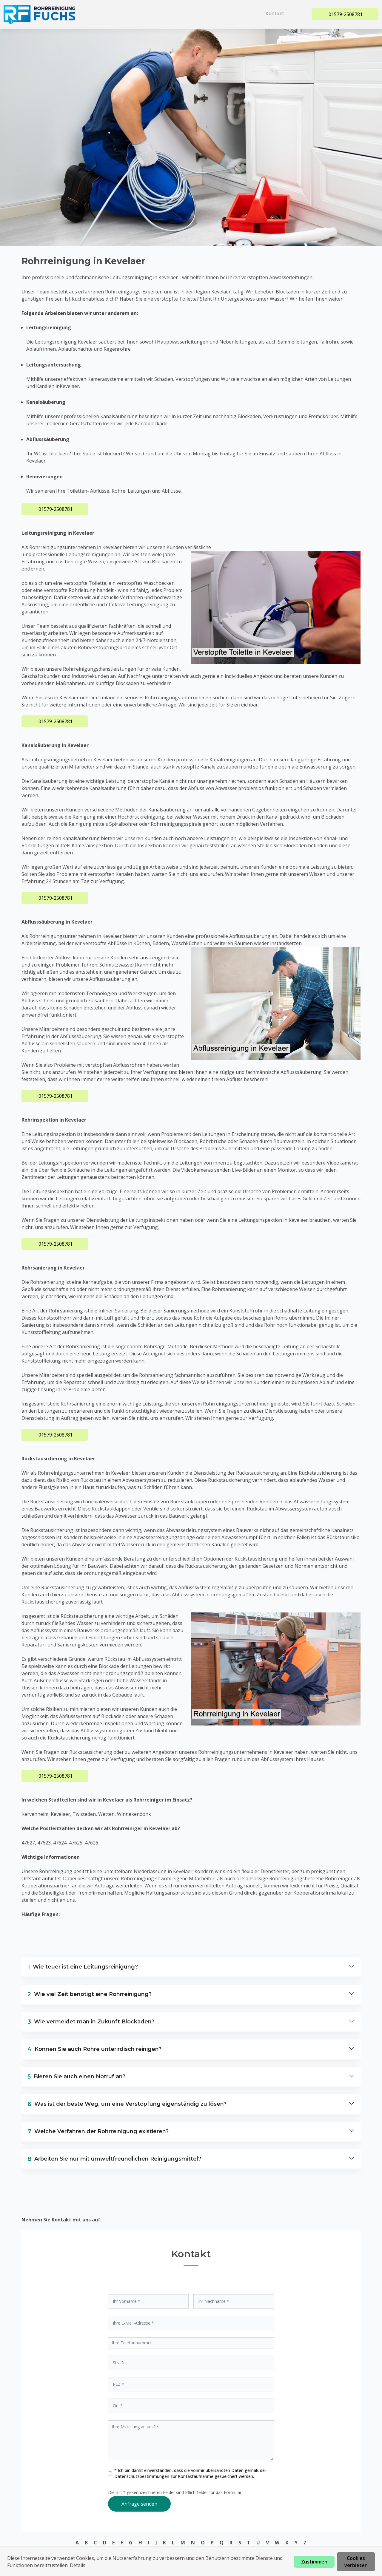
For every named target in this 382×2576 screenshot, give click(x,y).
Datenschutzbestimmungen (142, 2476)
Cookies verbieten (356, 2562)
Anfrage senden (139, 2504)
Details (77, 2565)
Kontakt (277, 13)
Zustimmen (314, 2561)
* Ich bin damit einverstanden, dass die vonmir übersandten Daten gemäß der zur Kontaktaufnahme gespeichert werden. (190, 2473)
